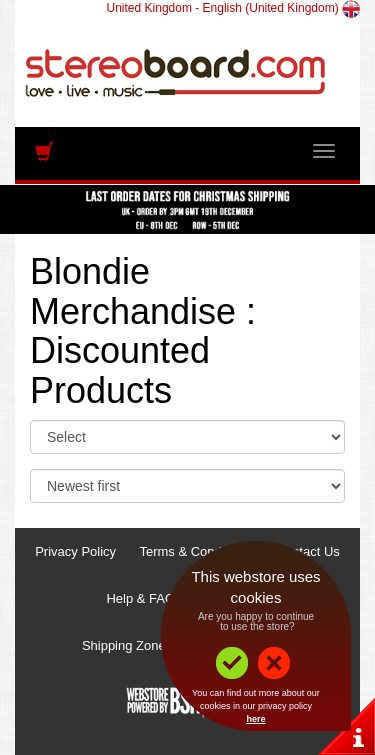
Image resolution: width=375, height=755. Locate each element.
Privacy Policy (75, 551)
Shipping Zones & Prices (153, 645)
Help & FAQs (143, 598)
